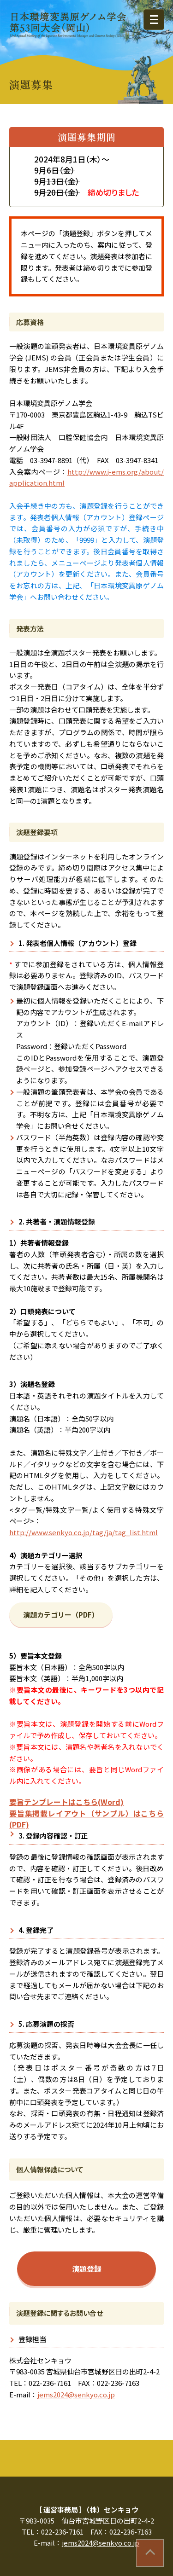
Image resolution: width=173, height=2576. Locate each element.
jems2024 (76, 2394)
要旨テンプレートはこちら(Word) (66, 1801)
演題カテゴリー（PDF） (61, 1614)
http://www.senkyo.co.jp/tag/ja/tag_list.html (83, 1532)
